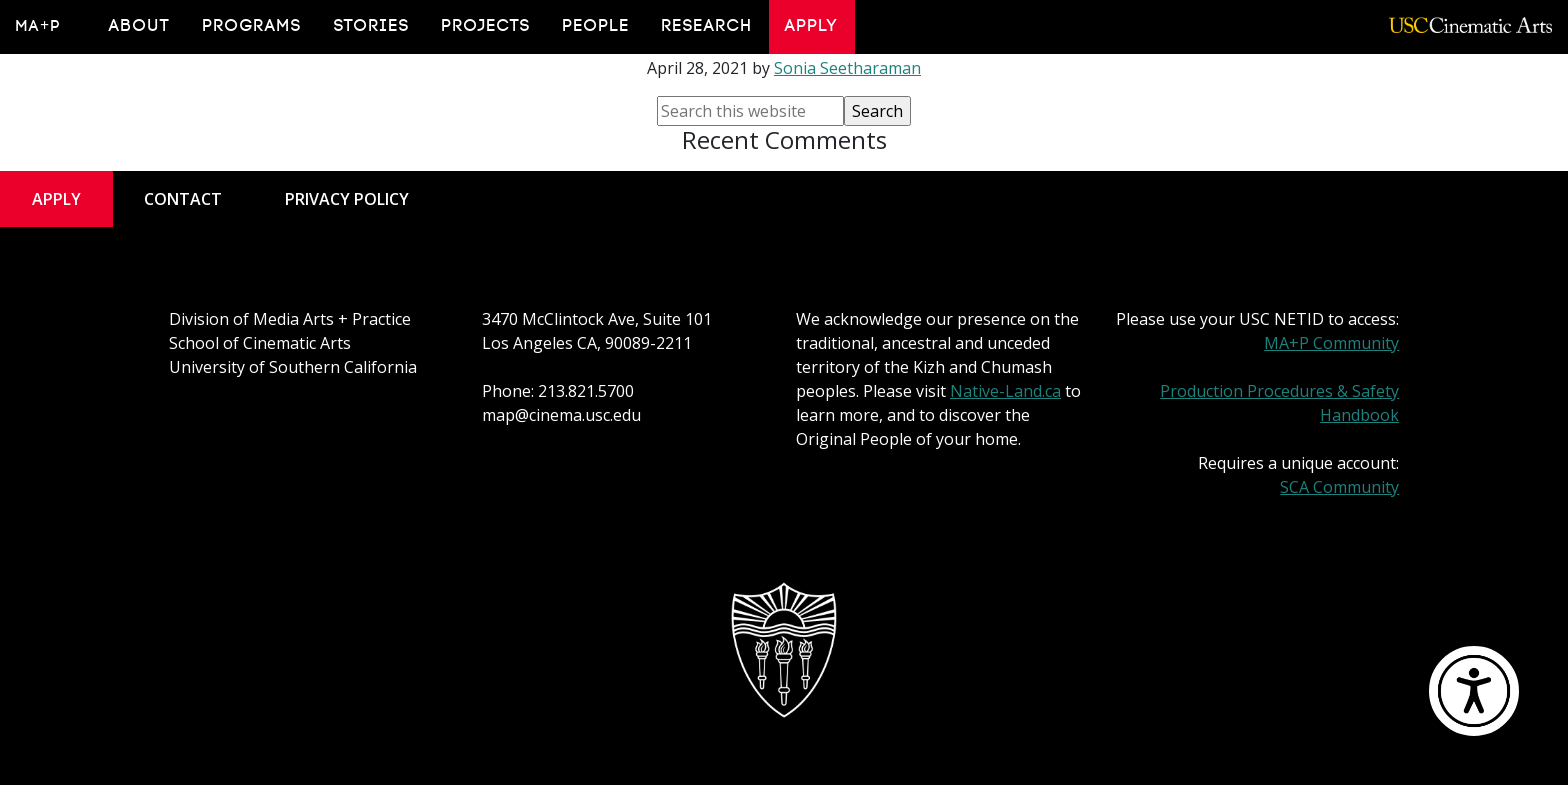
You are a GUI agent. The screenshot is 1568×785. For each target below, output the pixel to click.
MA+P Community (1331, 343)
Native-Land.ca (1005, 391)
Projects (486, 26)
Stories (372, 26)
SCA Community (1339, 487)
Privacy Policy (347, 199)
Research (707, 26)
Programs (252, 26)
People (596, 26)
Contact (183, 199)
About (140, 26)
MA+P (38, 26)
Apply (812, 26)
